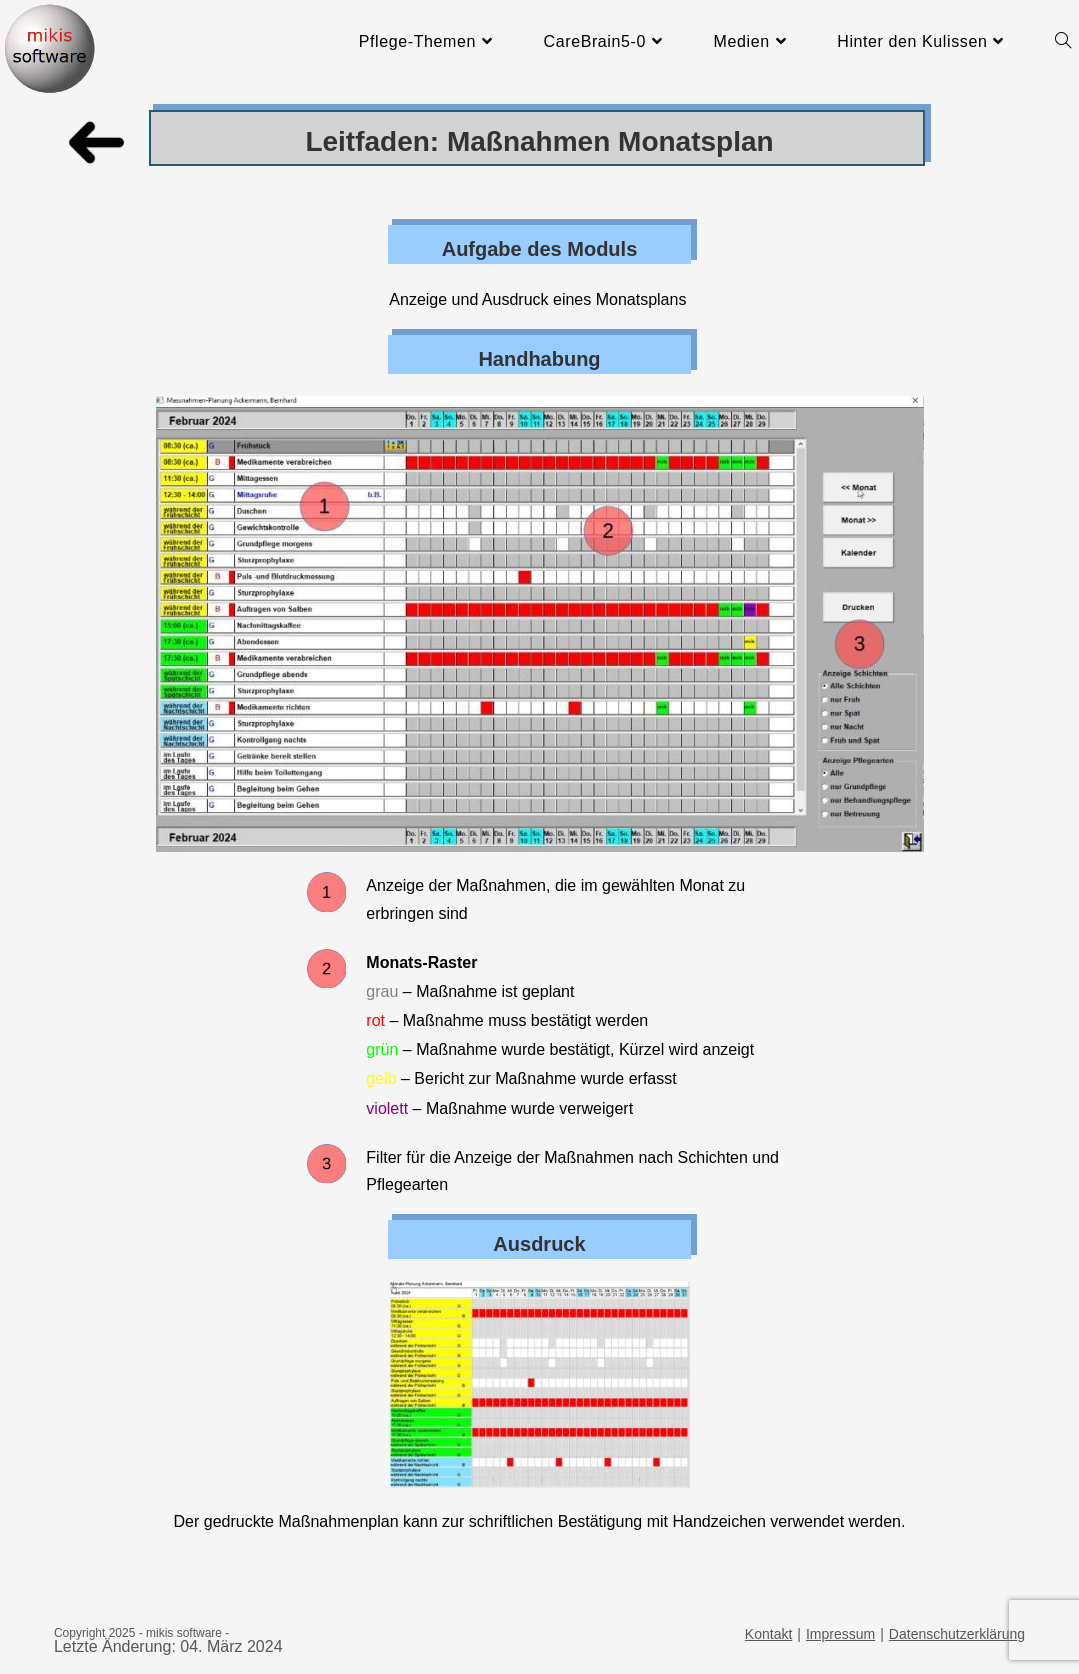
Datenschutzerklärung (957, 1634)
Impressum (840, 1634)
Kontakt (768, 1634)
